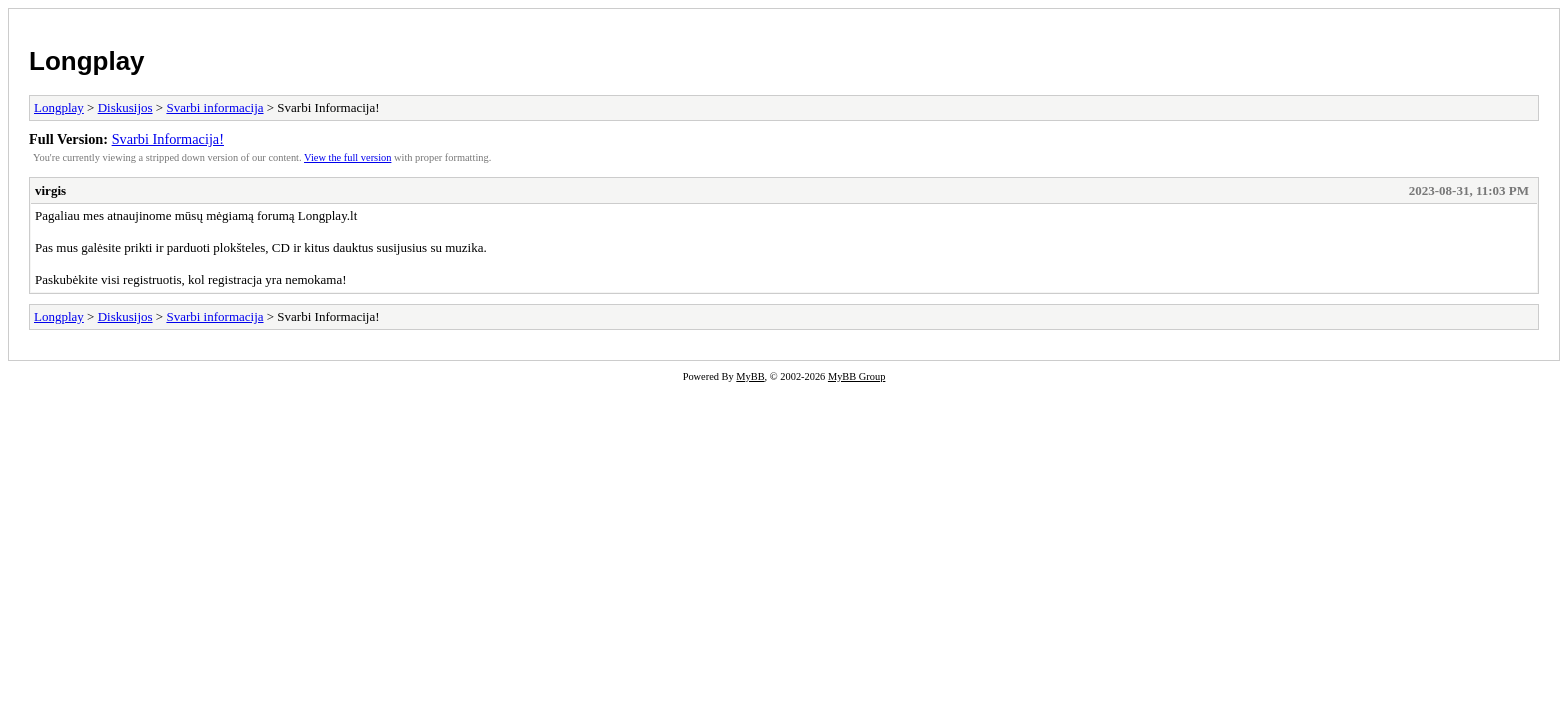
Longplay (87, 61)
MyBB (750, 376)
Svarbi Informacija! (168, 139)
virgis (50, 190)
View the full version (347, 157)
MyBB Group (856, 376)
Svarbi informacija (214, 107)
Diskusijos (125, 107)
